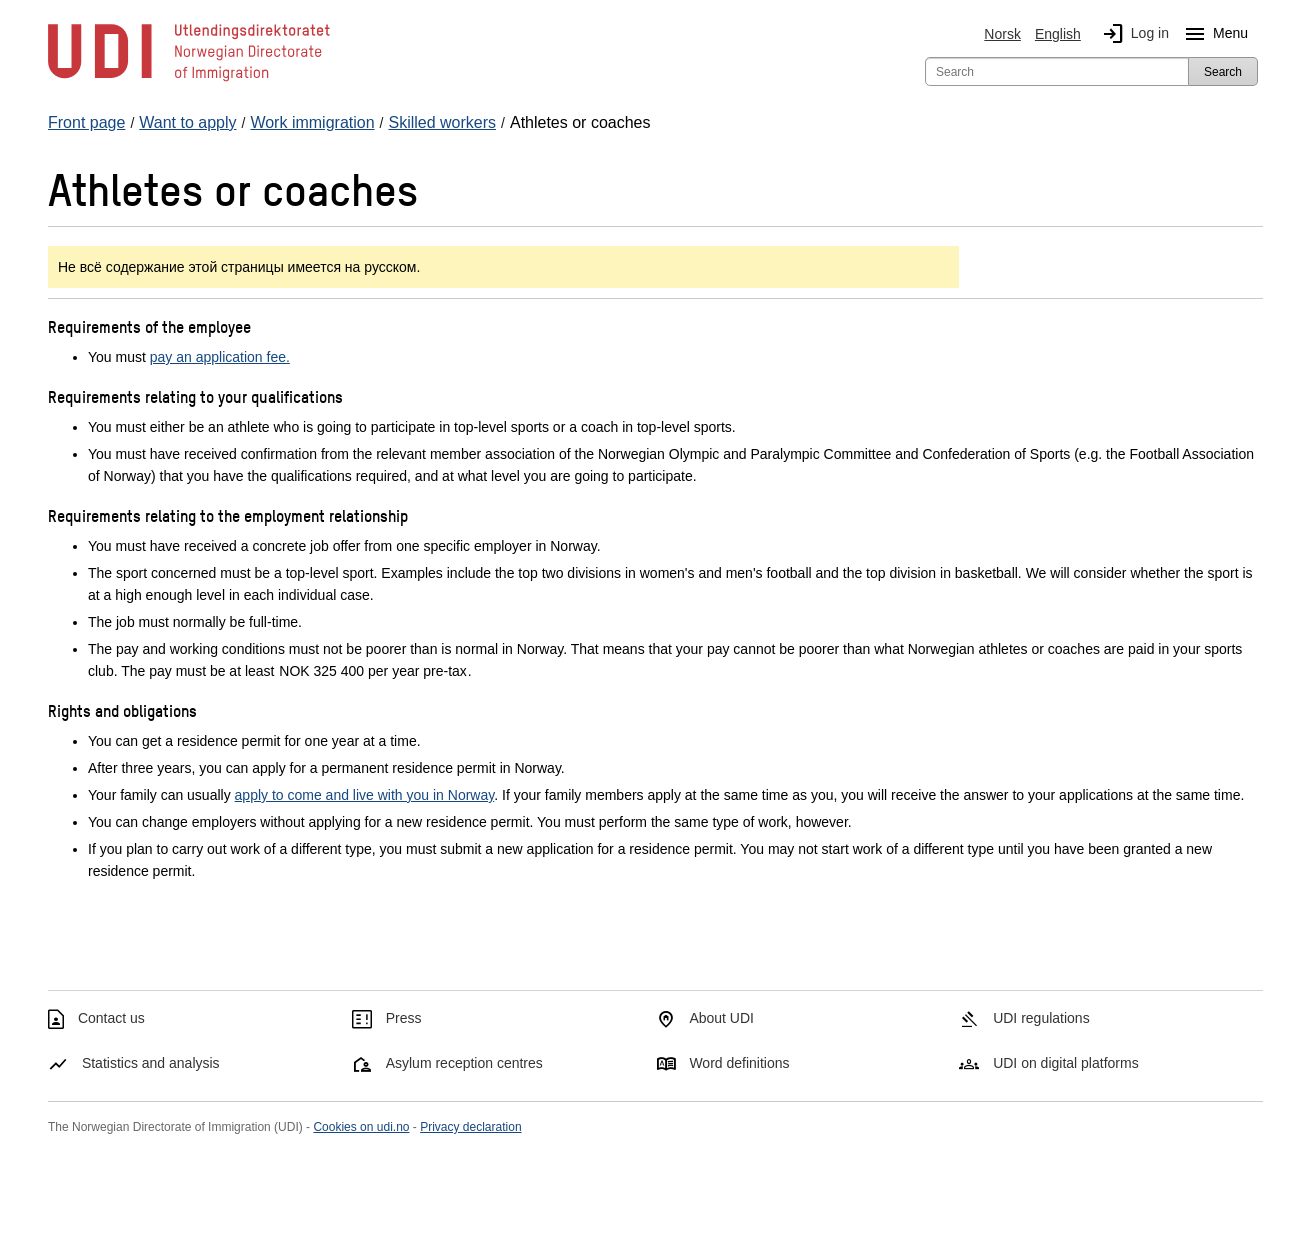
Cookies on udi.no (361, 1127)
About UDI (721, 1018)
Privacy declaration (470, 1127)
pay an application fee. (220, 357)
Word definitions (739, 1063)
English (1058, 34)
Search (1223, 72)
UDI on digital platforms (1066, 1063)
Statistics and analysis (151, 1063)
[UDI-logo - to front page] (189, 80)
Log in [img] (1132, 34)
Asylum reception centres (464, 1063)
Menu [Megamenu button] (1212, 34)
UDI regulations (1041, 1018)
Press (404, 1018)
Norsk (1002, 34)
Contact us (111, 1018)
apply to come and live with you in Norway (365, 795)
